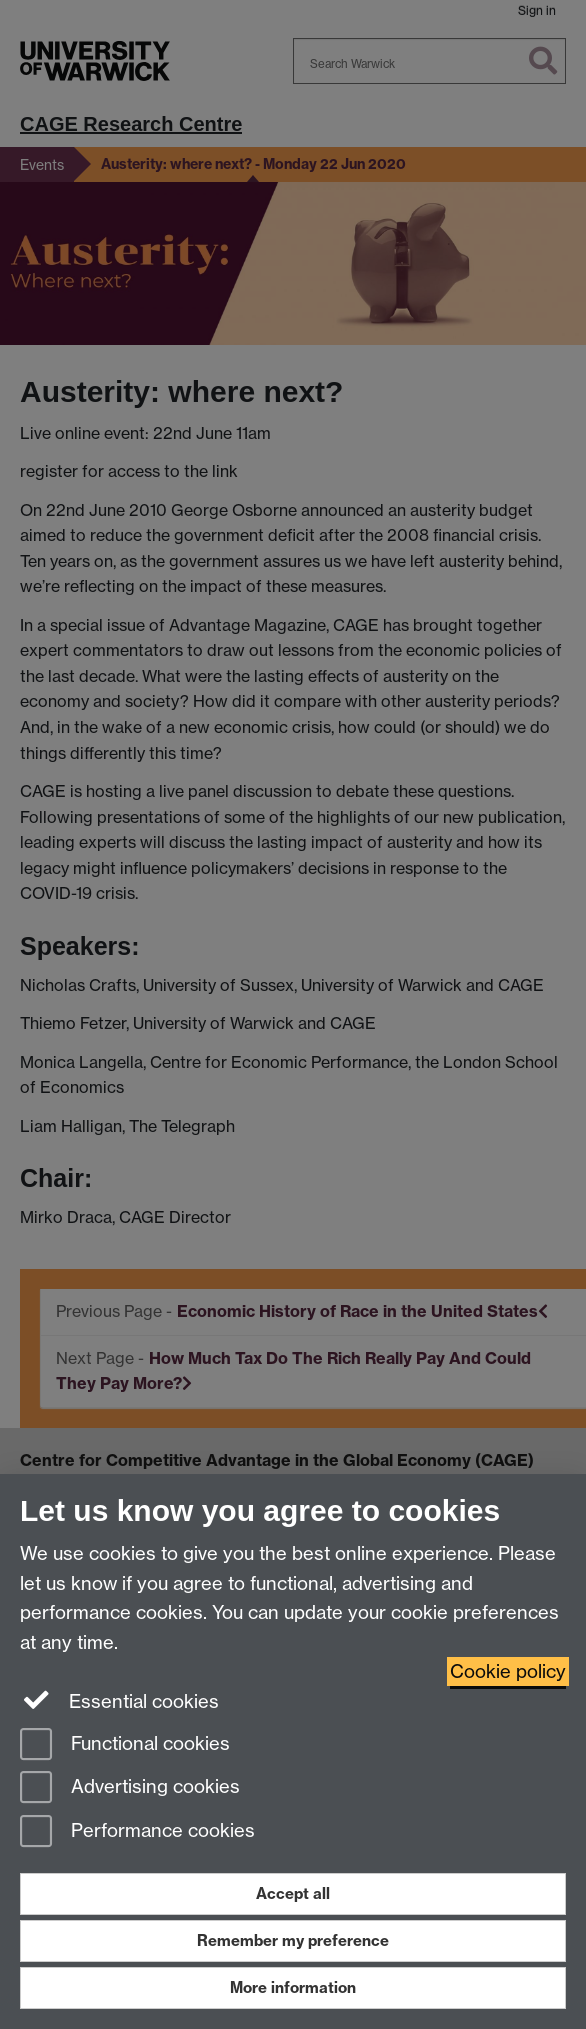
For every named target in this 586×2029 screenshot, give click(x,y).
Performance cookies (137, 1832)
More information (293, 1987)
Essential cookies (119, 1700)
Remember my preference (293, 1940)
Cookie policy (508, 1671)
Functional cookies (125, 1745)
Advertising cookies (130, 1788)
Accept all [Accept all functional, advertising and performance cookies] (293, 1893)
